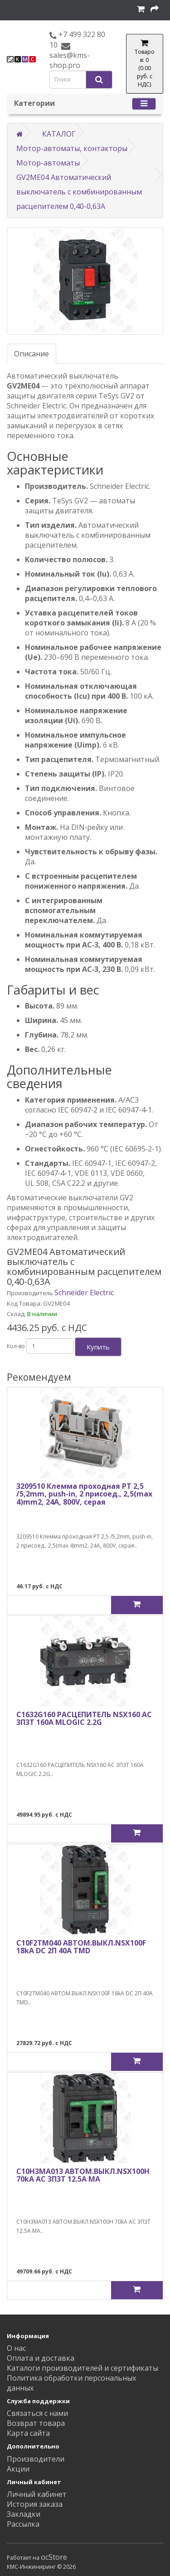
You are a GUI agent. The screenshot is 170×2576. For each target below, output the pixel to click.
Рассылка (23, 2524)
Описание (31, 354)
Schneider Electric (84, 1292)
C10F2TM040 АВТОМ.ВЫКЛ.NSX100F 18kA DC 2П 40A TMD (81, 1947)
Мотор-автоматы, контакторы (71, 148)
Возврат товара (36, 2423)
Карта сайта (28, 2433)
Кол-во (16, 1346)
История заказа (35, 2504)
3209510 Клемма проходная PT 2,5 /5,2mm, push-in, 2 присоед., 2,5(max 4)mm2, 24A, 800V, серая (84, 1494)
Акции (18, 2469)
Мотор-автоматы (48, 163)
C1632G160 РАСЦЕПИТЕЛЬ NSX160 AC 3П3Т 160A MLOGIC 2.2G (84, 1718)
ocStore (54, 2557)
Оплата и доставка (40, 2358)
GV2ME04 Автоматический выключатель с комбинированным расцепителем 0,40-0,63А (79, 191)
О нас (16, 2348)
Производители (35, 2459)
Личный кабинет (37, 2494)
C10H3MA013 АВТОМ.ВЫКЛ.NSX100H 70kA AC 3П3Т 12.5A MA (83, 2175)
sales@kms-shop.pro (69, 60)
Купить (98, 1346)
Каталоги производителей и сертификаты (82, 2368)
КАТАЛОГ (59, 134)
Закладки (23, 2514)
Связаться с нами (37, 2413)
